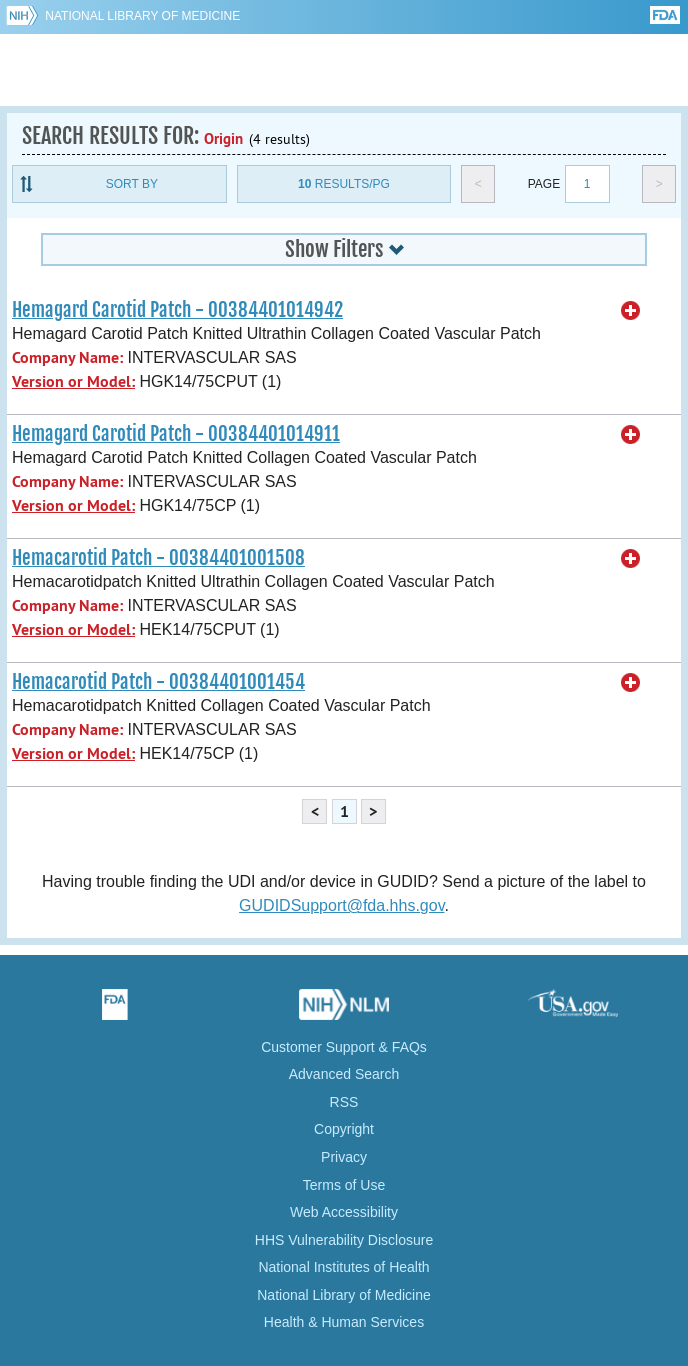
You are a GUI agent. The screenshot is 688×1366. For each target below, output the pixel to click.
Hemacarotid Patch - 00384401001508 (158, 558)
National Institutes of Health (343, 1267)
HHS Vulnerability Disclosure (344, 1240)
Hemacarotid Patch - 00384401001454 (158, 682)
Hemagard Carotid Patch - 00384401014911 (176, 434)
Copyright (344, 1129)
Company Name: (67, 357)
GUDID (344, 70)
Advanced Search (344, 1074)
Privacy (344, 1157)
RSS (344, 1102)
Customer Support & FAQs (344, 1047)
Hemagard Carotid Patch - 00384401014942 (177, 310)
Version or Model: (73, 381)
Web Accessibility (344, 1212)
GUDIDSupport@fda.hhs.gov (341, 905)
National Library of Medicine (142, 16)
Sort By (132, 184)
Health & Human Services (344, 1322)
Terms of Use (344, 1185)
